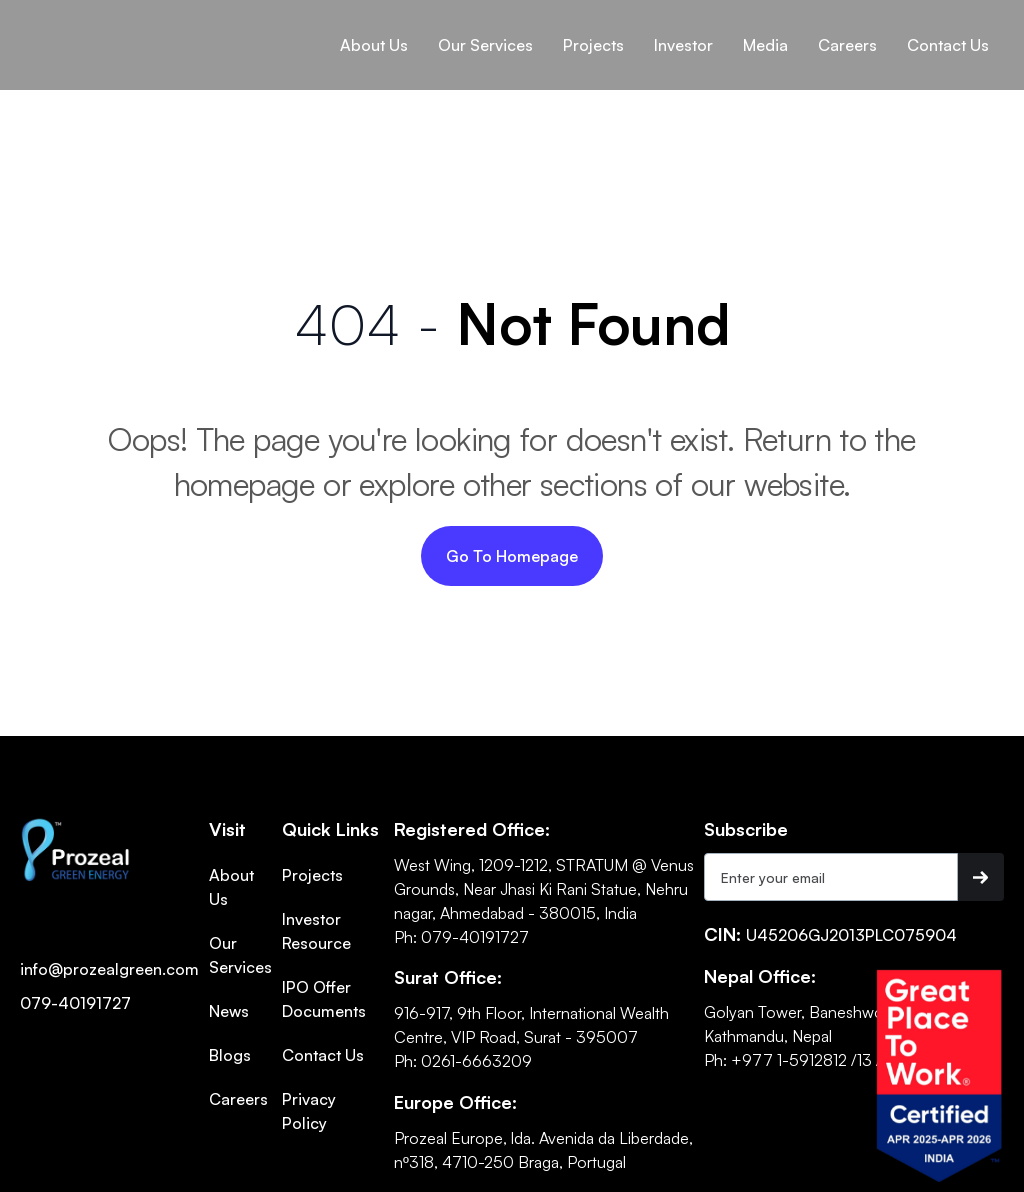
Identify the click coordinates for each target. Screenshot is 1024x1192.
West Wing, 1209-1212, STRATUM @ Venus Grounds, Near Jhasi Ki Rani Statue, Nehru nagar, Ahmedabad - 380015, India (544, 889)
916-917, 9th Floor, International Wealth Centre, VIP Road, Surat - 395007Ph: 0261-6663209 (531, 1037)
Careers (238, 1099)
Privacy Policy (309, 1111)
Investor (683, 45)
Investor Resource (316, 931)
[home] (88, 23)
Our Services (240, 955)
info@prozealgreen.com (109, 969)
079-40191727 (75, 1003)
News (229, 1011)
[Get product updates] (831, 877)
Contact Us (323, 1055)
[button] (374, 45)
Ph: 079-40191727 (461, 937)
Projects (312, 875)
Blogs (230, 1055)
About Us (374, 45)
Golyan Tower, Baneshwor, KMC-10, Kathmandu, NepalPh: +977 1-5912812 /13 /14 (830, 1036)
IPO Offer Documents (324, 999)
